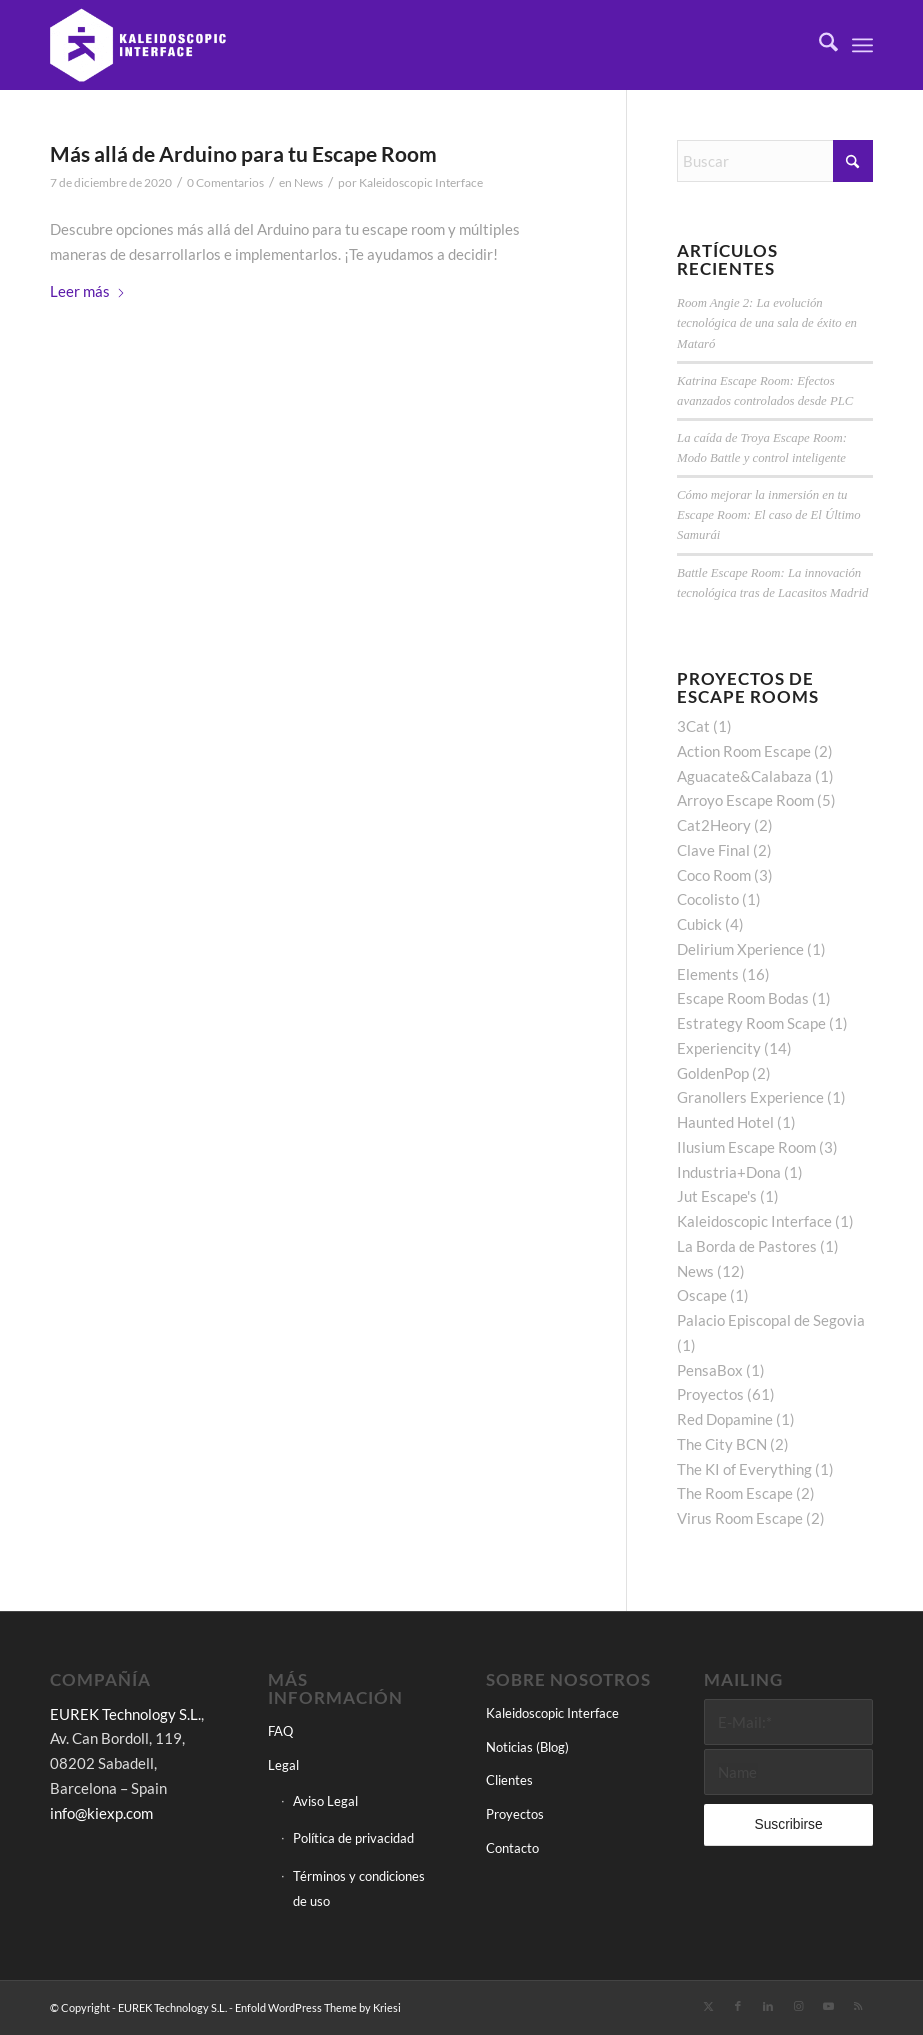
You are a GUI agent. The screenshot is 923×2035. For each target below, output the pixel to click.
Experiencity (719, 1048)
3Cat (693, 726)
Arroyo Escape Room (745, 800)
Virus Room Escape (740, 1518)
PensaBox (710, 1370)
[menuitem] (818, 45)
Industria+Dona (729, 1172)
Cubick (699, 924)
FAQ (280, 1731)
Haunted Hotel (725, 1122)
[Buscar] (818, 45)
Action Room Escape (744, 751)
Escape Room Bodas (743, 998)
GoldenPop (713, 1073)
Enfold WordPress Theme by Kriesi (318, 2007)
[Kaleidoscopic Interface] (139, 45)
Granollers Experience (750, 1097)
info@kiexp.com (101, 1813)
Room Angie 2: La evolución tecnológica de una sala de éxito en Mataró (767, 323)
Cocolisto (708, 899)
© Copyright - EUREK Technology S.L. (138, 2007)
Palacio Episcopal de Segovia (771, 1320)
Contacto (512, 1848)
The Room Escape (735, 1493)
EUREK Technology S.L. (125, 1714)
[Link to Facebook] (738, 2006)
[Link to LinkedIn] (768, 2006)
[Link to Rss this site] (858, 2006)
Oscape (702, 1295)
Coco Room (714, 875)
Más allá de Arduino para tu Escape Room (243, 153)
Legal (283, 1765)
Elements (708, 974)
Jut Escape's (717, 1196)
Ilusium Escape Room (746, 1147)
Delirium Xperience (740, 949)
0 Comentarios (225, 182)
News (308, 182)
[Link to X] (708, 2006)
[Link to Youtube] (828, 2006)
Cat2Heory (714, 825)
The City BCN (722, 1444)
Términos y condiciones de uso (359, 1888)
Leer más (88, 291)
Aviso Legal (325, 1801)
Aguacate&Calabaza (744, 776)
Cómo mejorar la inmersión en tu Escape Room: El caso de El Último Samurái (768, 515)
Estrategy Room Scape (751, 1023)
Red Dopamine (725, 1419)
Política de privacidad (353, 1838)
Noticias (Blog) (527, 1747)
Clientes (509, 1780)
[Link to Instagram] (798, 2006)
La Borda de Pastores (747, 1246)
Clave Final (713, 850)
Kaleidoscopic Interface (421, 182)
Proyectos (710, 1394)
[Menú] (862, 45)
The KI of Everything (744, 1469)
